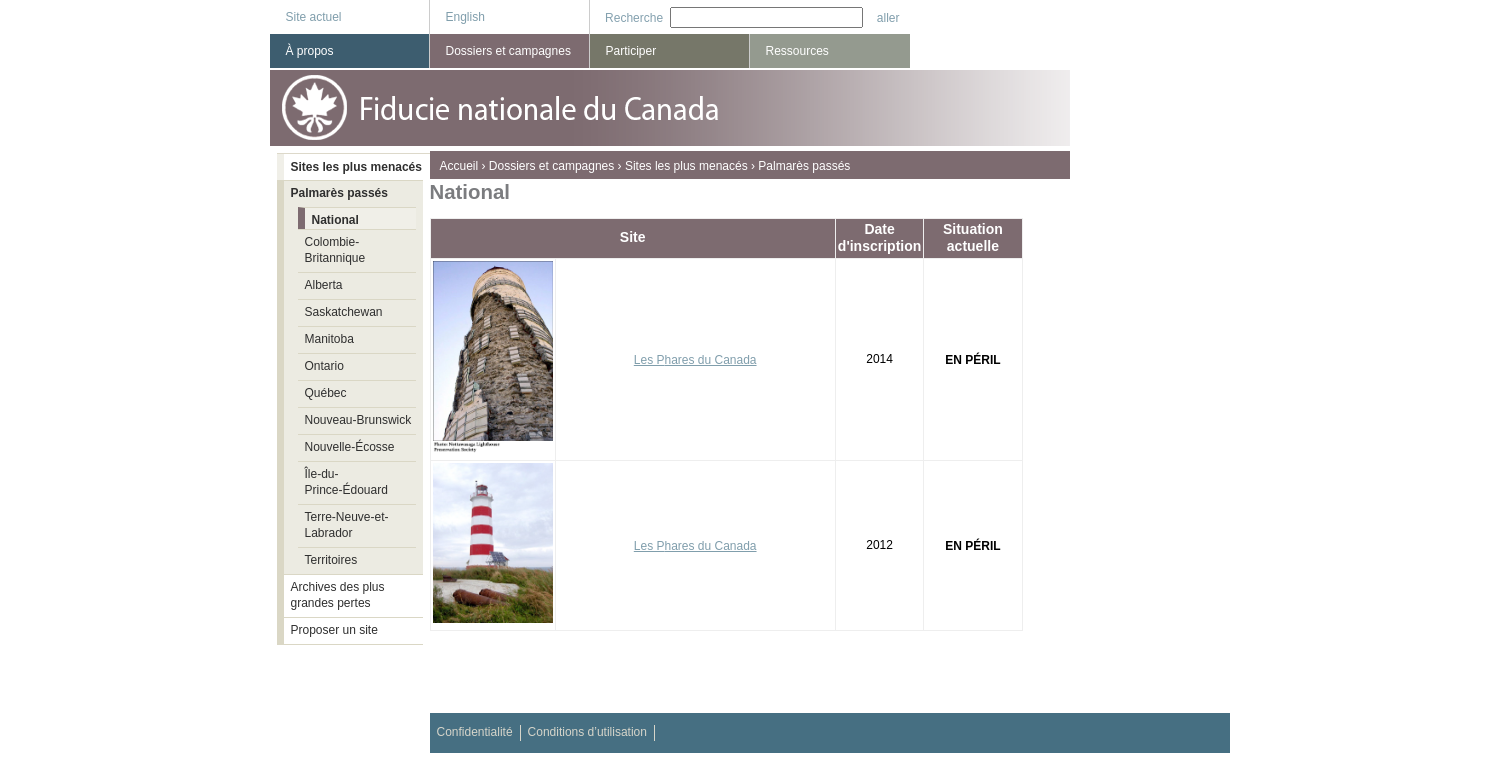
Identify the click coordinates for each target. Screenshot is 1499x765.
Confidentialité (475, 732)
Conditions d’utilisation (587, 732)
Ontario (324, 366)
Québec (326, 393)
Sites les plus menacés (686, 166)
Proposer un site (334, 630)
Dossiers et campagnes (551, 166)
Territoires (331, 560)
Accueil (459, 166)
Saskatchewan (344, 312)
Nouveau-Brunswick (358, 420)
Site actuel (314, 17)
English (465, 17)
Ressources (797, 51)
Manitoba (329, 339)
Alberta (324, 285)
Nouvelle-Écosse (350, 447)
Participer (631, 51)
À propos (310, 51)
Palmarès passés (804, 166)
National (335, 220)
